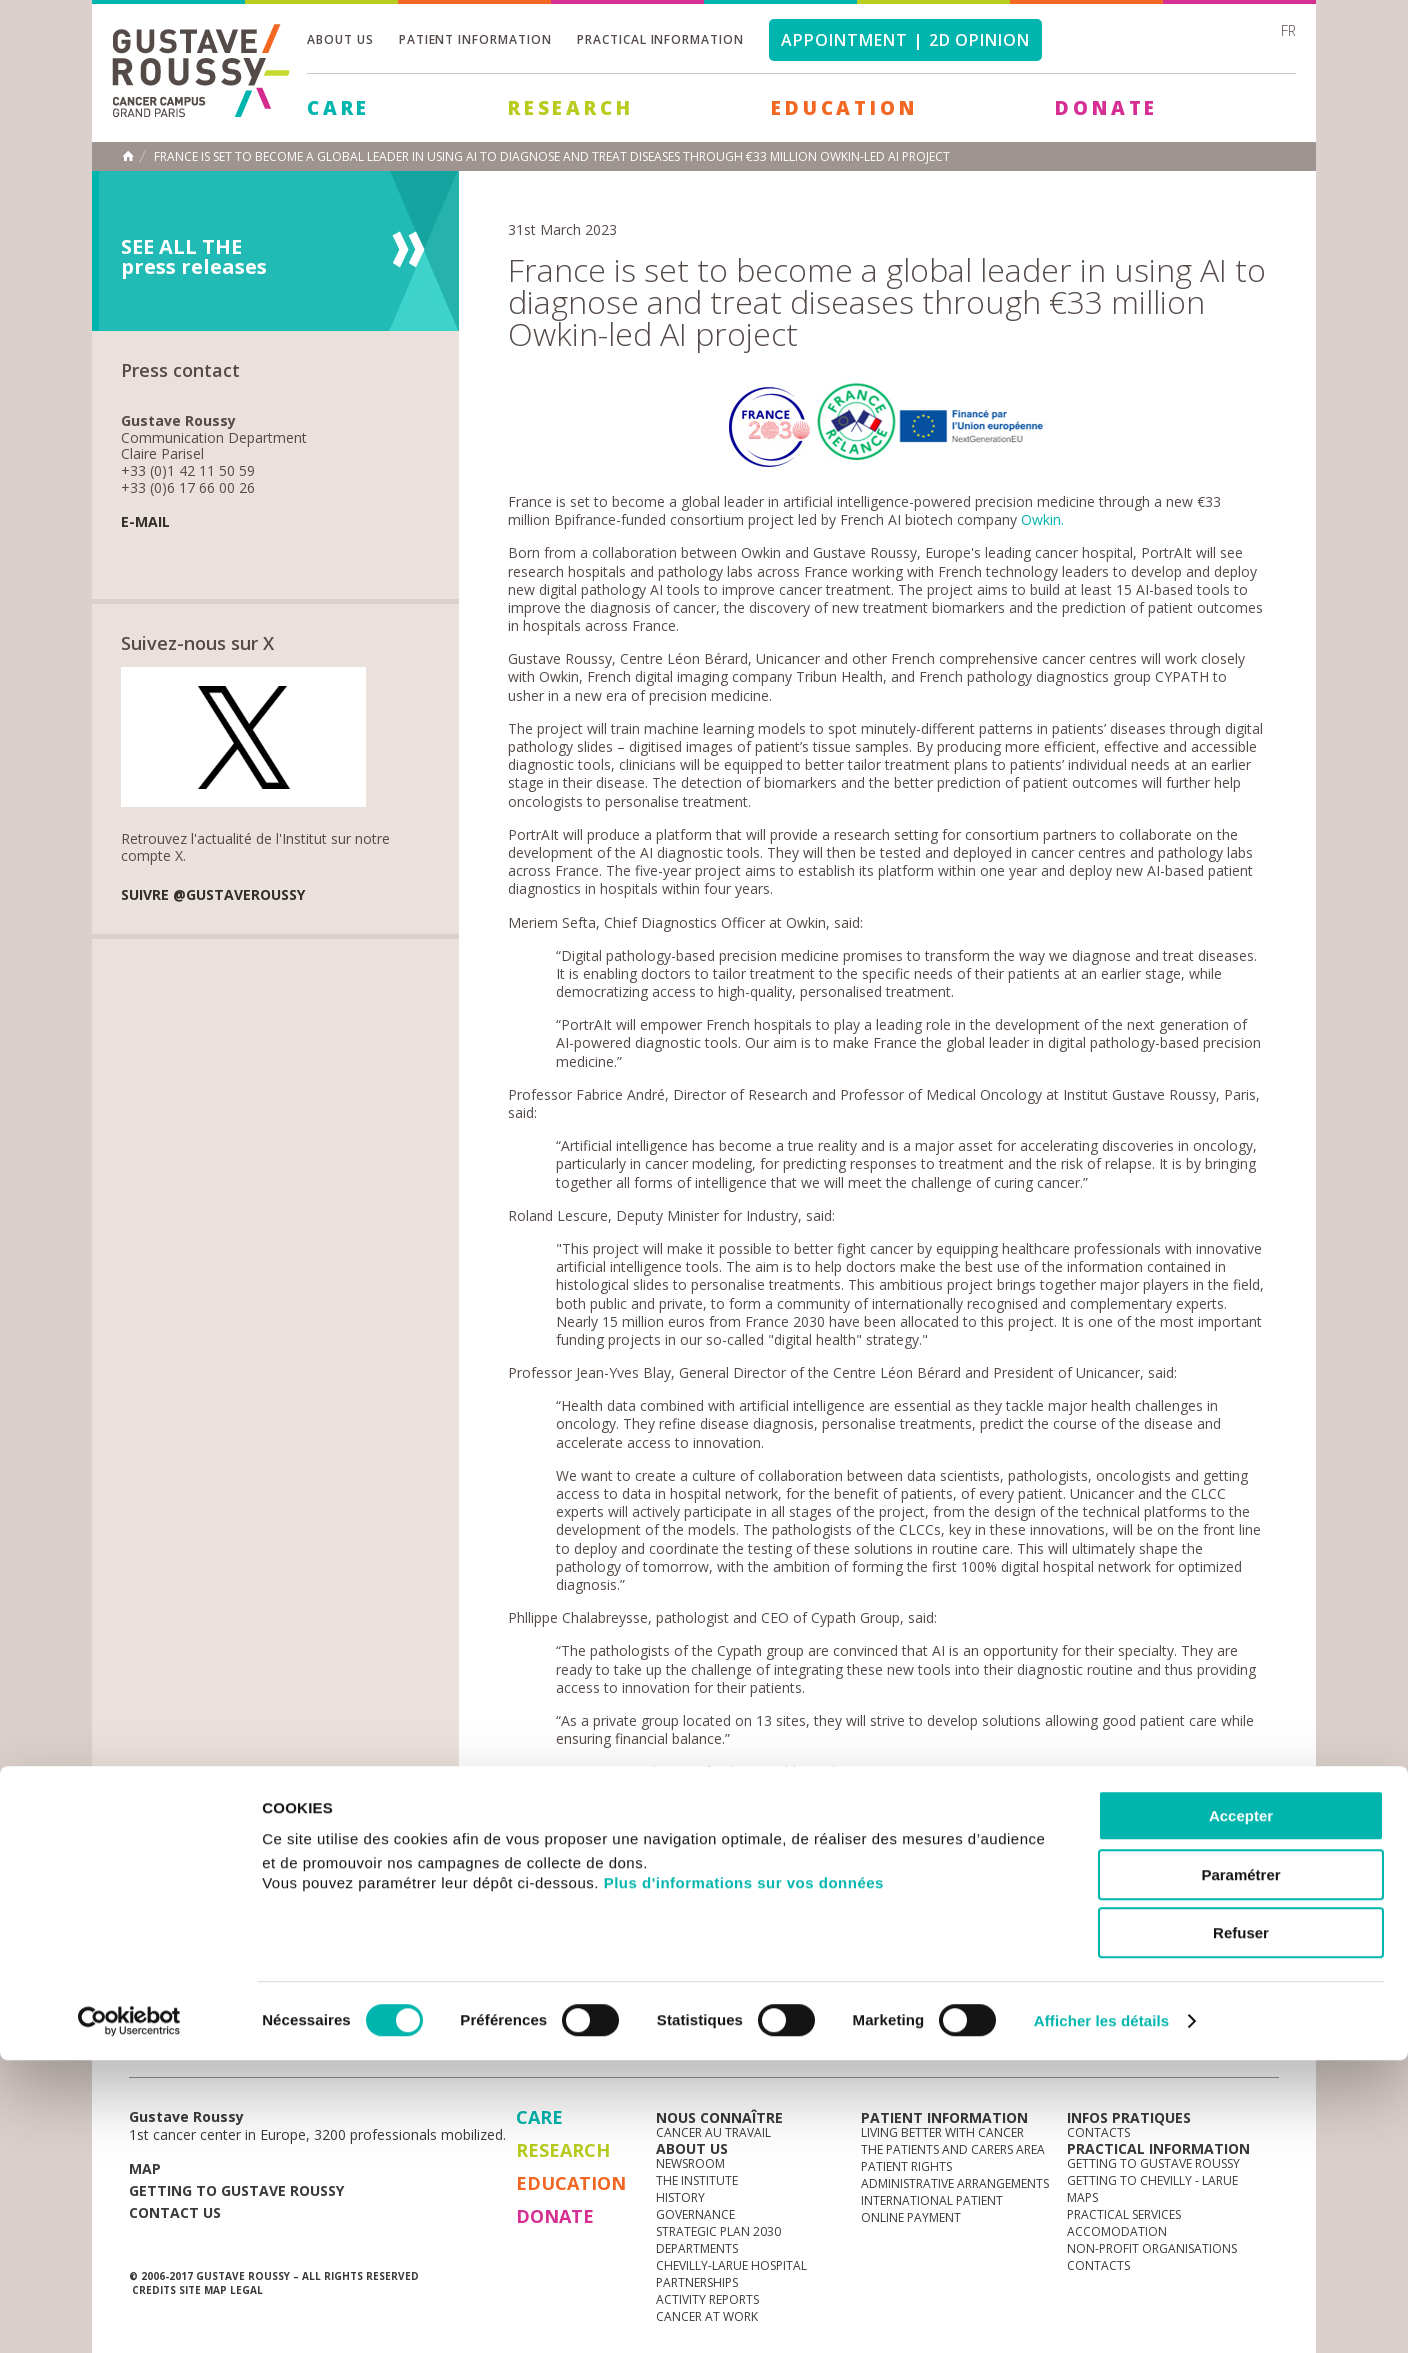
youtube (1170, 2049)
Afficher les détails (1101, 2313)
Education (844, 108)
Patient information (475, 39)
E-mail (145, 522)
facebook (1263, 2049)
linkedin (1201, 2049)
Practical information (660, 39)
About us (340, 39)
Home (128, 156)
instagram (1139, 2049)
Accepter (1241, 2108)
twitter (1232, 2049)
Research (570, 108)
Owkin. (1042, 519)
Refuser (1241, 2225)
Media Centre (283, 2048)
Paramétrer (1240, 2167)
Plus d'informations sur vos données (744, 2175)
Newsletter (1069, 2058)
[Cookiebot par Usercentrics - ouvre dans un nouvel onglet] (129, 2314)
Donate (1106, 108)
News (172, 2048)
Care (338, 108)
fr (1288, 30)
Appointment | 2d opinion (905, 40)
